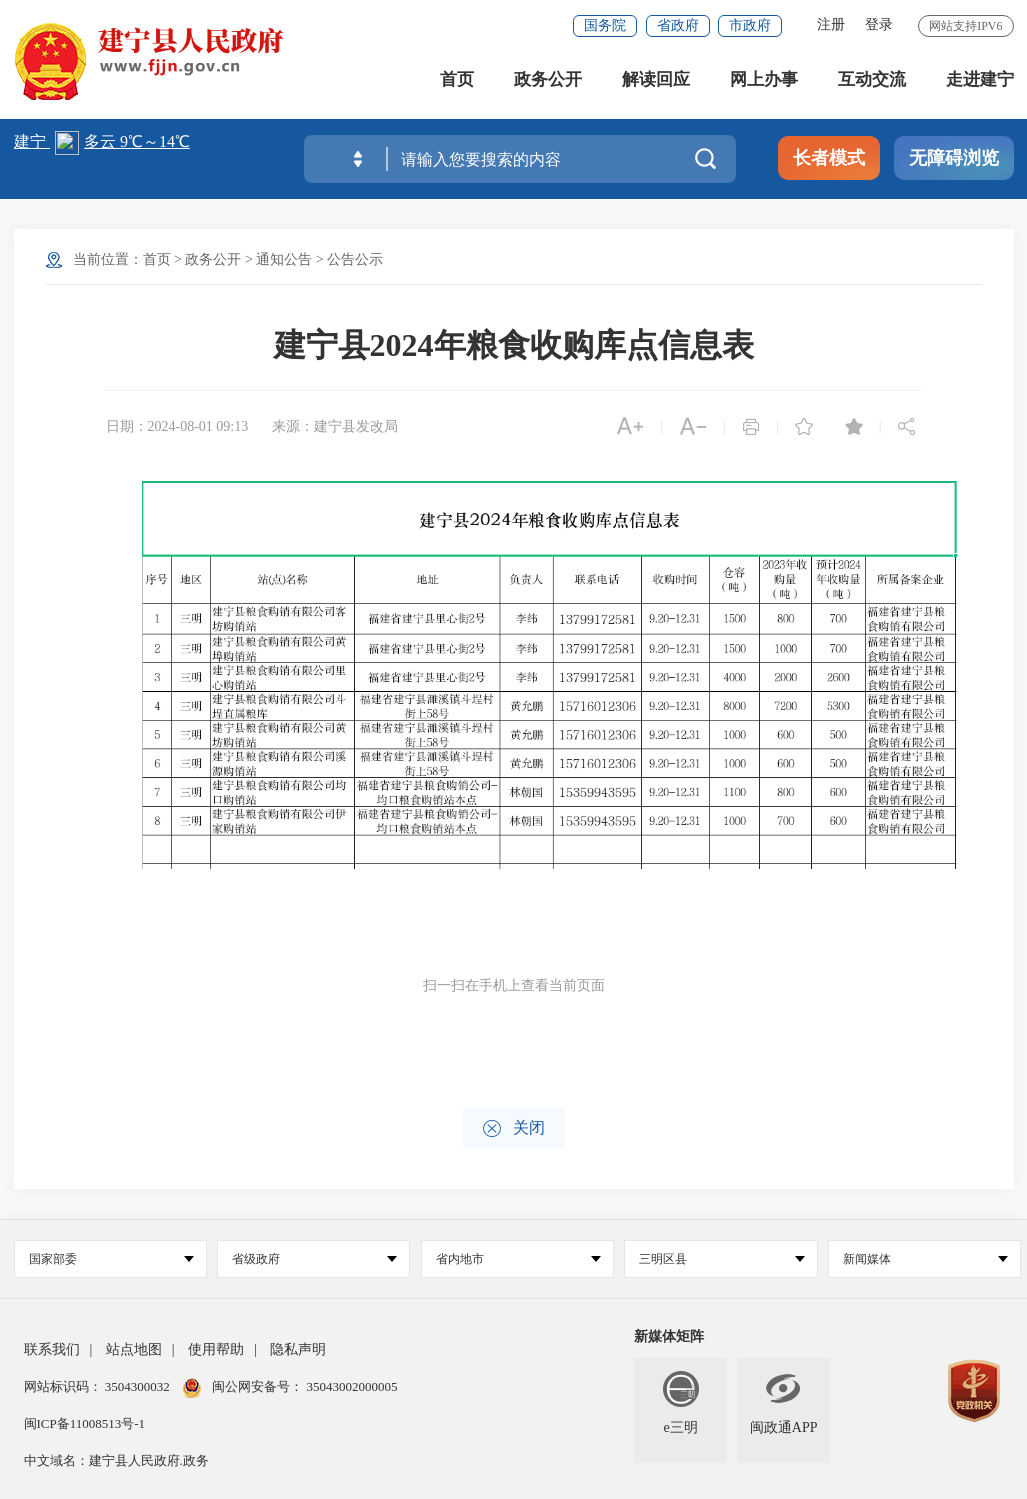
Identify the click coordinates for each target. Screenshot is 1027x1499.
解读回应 (656, 79)
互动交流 (872, 79)
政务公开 (548, 79)
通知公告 (284, 259)
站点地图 (134, 1349)
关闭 (513, 1128)
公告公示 (355, 259)
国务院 (605, 25)
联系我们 (52, 1349)
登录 (879, 24)
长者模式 (829, 158)
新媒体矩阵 (669, 1336)
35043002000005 (350, 1386)
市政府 (750, 25)
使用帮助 (216, 1349)
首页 (457, 79)
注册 (831, 24)
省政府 (678, 25)
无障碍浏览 (954, 158)
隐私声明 (298, 1349)
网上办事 (764, 79)
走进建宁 (980, 79)
